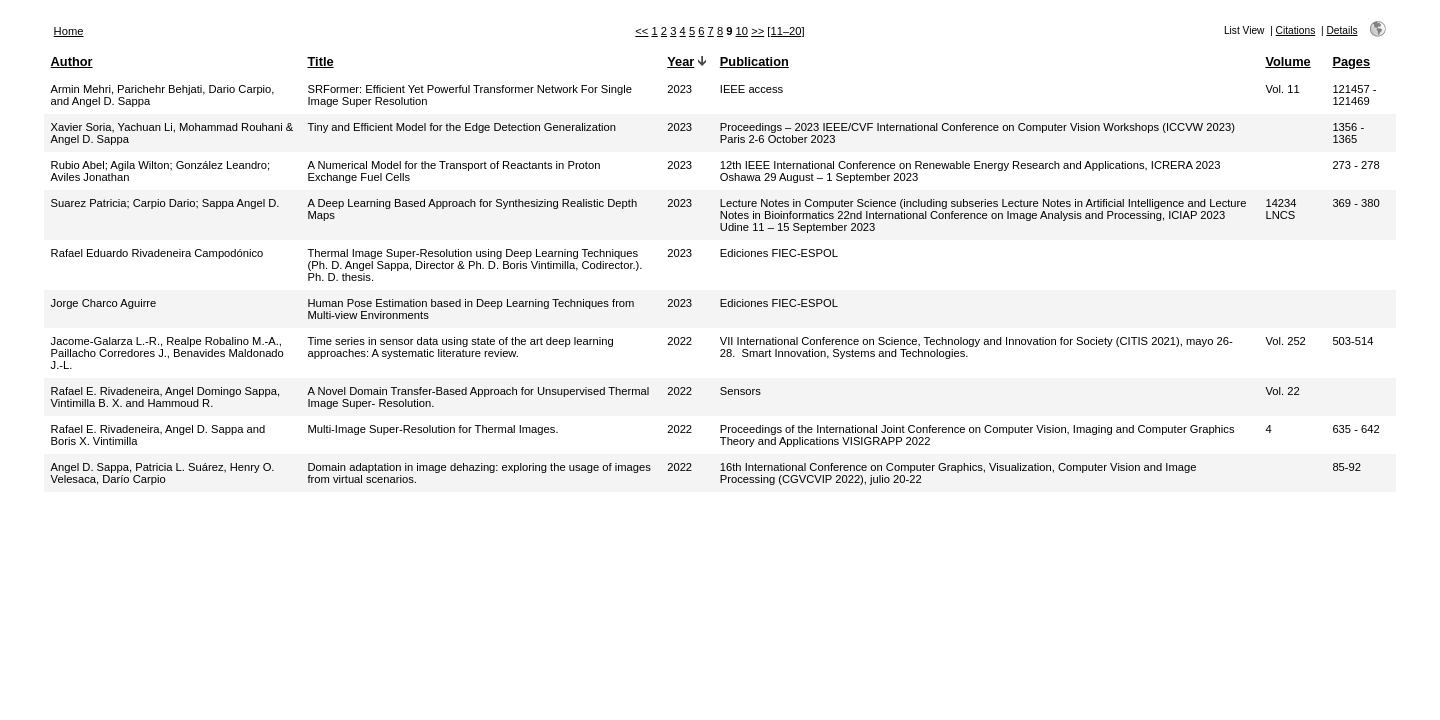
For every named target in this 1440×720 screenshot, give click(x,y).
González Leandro (221, 165)
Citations (1296, 30)
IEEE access (751, 89)
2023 (679, 89)
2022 (679, 341)
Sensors (740, 391)
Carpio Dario (164, 203)
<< (641, 31)
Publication (754, 61)
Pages (1351, 61)
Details (1341, 30)
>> (757, 31)
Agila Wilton (139, 165)
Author (72, 61)
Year (680, 61)
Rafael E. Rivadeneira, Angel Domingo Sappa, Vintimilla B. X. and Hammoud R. (166, 397)
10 (742, 31)
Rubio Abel (78, 165)
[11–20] (785, 31)
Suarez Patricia (89, 203)
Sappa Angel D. (241, 203)
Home (69, 31)
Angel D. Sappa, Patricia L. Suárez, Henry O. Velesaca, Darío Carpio (163, 473)
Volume (1287, 61)
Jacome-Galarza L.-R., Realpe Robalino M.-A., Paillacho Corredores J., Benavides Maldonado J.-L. (167, 353)
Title (321, 61)
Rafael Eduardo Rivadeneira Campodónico (157, 253)
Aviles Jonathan (90, 177)
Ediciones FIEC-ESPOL (779, 253)
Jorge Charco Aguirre (104, 303)
